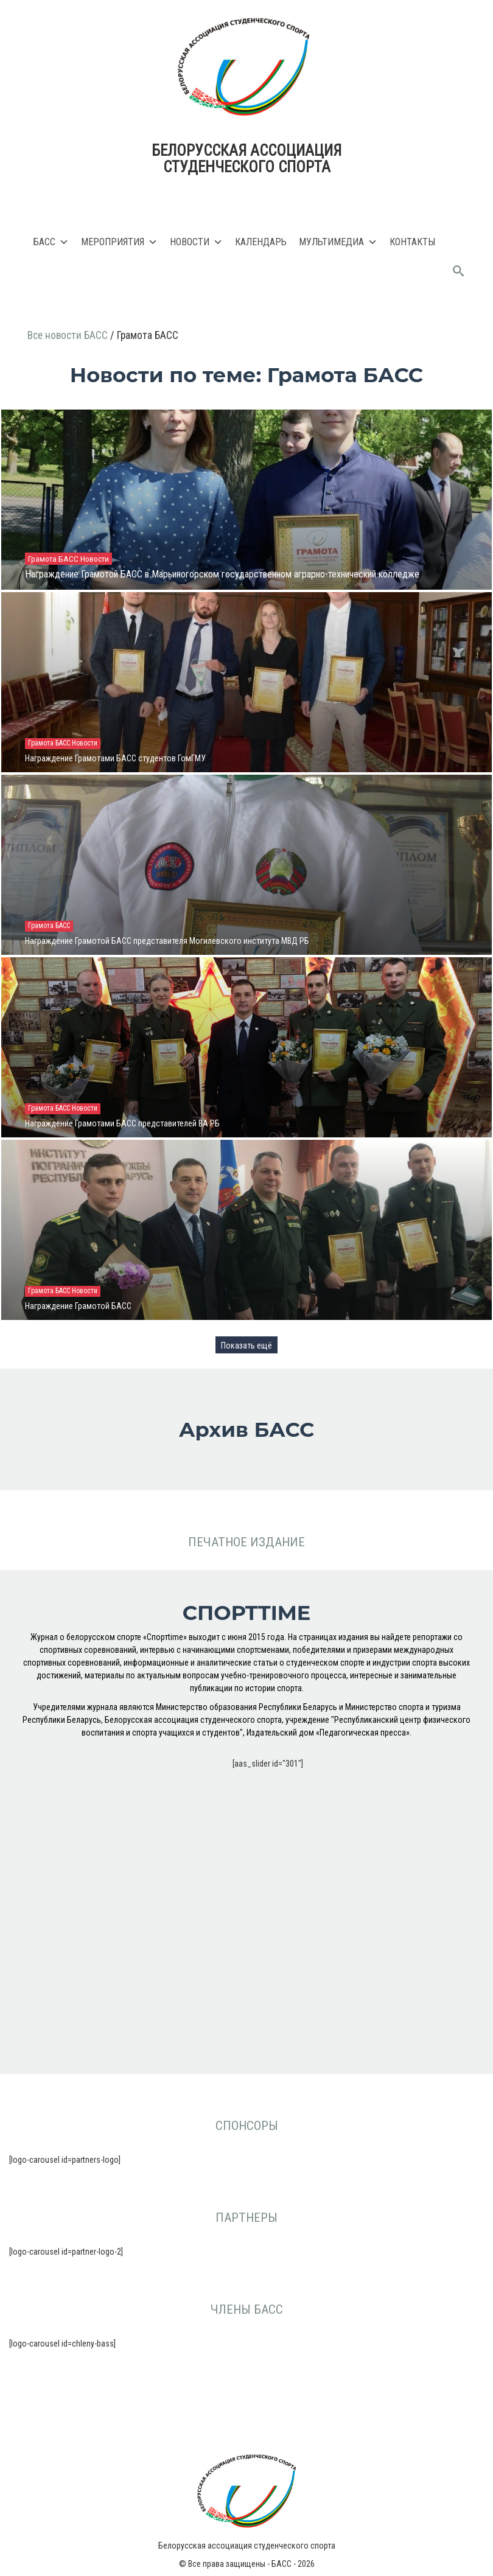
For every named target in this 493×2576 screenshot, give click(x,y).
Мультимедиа (338, 242)
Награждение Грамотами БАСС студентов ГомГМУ (115, 758)
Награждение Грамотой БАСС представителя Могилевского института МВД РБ (167, 941)
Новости (196, 242)
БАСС (51, 242)
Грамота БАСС (54, 559)
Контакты (412, 242)
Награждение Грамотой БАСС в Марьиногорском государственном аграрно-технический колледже (222, 574)
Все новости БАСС (68, 335)
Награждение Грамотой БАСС (78, 1306)
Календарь (261, 242)
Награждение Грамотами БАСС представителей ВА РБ (122, 1123)
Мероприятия (119, 242)
